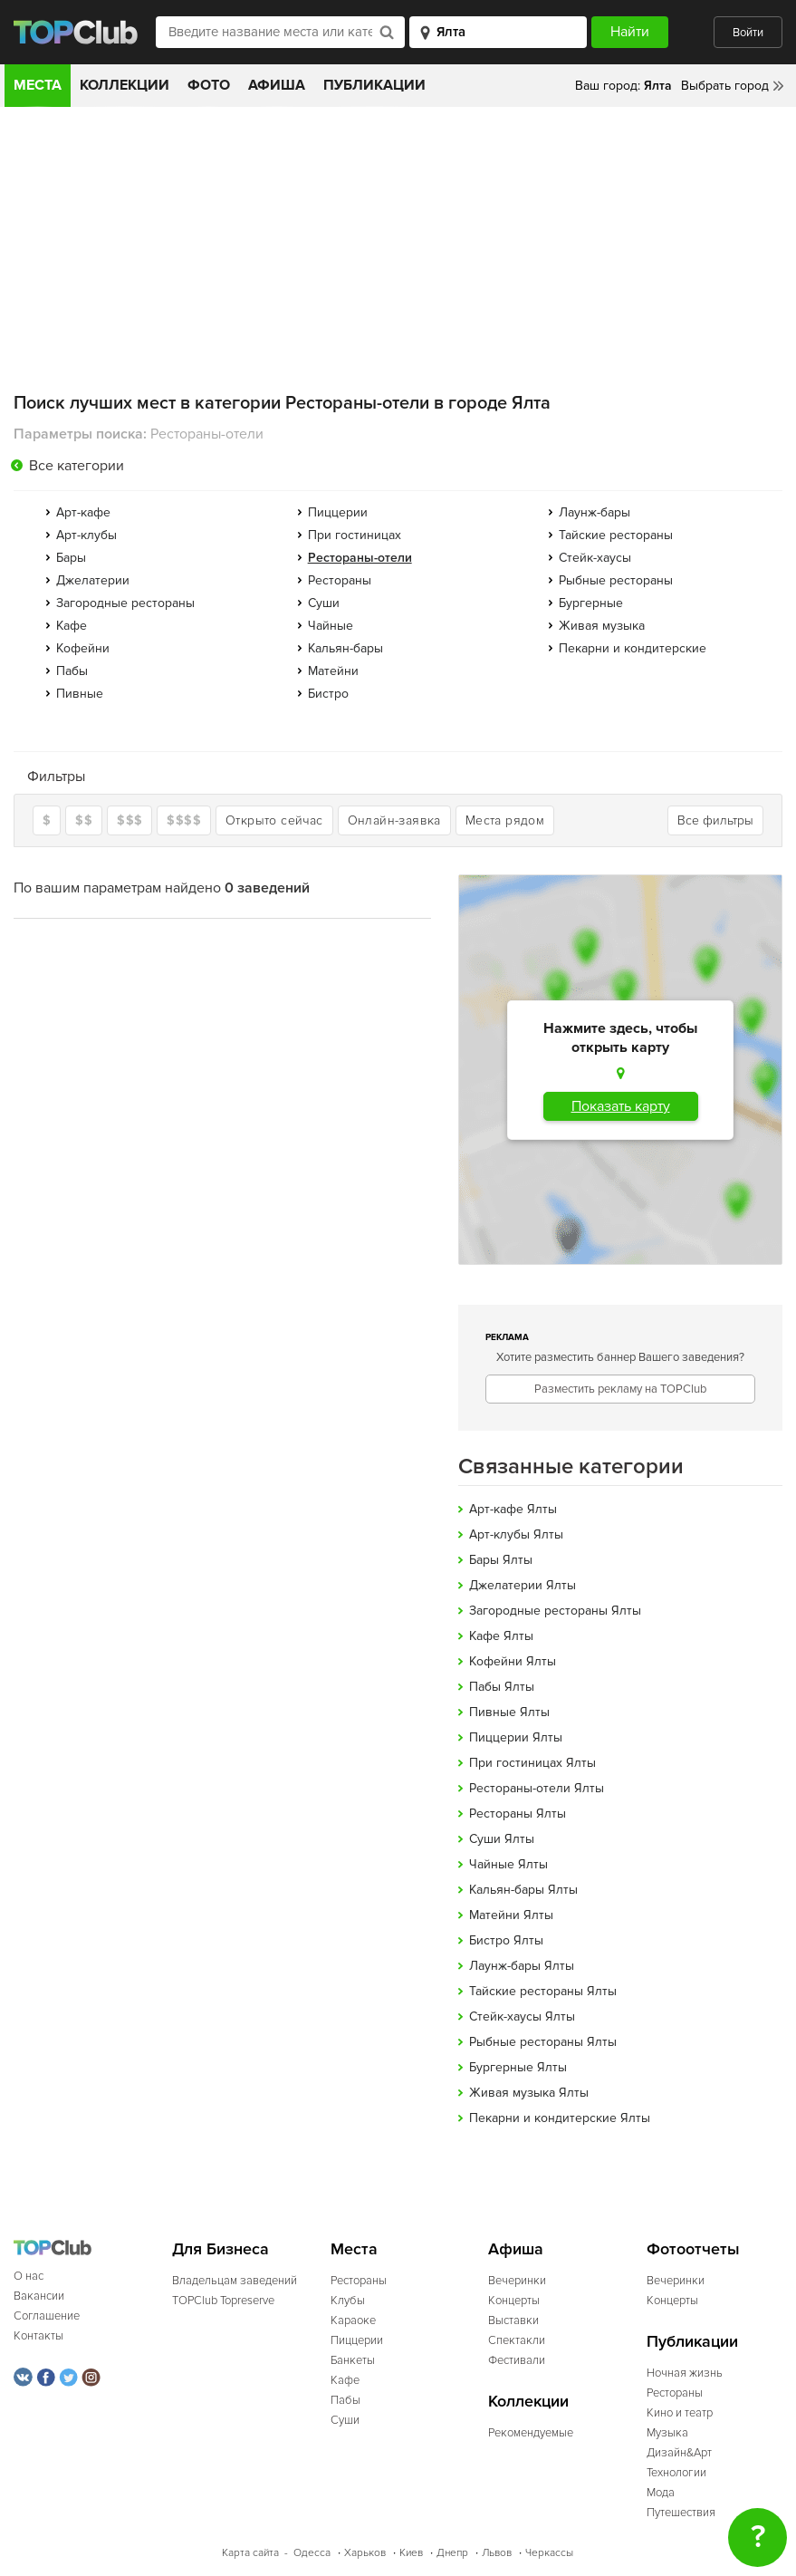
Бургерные (591, 603)
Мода (661, 2492)
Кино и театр (680, 2413)
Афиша (276, 85)
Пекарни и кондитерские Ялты (559, 2118)
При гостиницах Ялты (532, 1762)
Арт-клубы (86, 535)
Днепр (452, 2553)
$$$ (129, 820)
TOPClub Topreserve (223, 2300)
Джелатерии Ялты (522, 1585)
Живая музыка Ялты (529, 2092)
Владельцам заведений (234, 2280)
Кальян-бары (345, 648)
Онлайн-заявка (394, 820)
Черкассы (549, 2553)
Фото (208, 85)
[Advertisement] (398, 243)
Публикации (374, 85)
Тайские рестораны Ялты (543, 1991)
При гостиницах (354, 535)
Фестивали (516, 2360)
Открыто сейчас (274, 820)
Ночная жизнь (685, 2373)
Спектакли (516, 2340)
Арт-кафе (83, 512)
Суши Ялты (501, 1839)
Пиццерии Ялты (515, 1737)
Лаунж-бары (594, 512)
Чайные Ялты (508, 1864)
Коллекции (124, 85)
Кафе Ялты (501, 1636)
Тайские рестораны (616, 535)
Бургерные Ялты (518, 2067)
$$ (83, 820)
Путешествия (681, 2512)
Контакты (38, 2336)
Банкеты (353, 2360)
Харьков (365, 2553)
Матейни (333, 671)
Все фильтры (715, 820)
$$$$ (184, 820)
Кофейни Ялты (512, 1661)
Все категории (76, 466)
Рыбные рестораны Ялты (543, 2042)
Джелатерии (92, 580)
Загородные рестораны (125, 603)
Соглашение (47, 2316)
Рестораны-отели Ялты (536, 1788)
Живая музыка (602, 625)
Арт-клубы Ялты (516, 1534)
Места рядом (504, 820)
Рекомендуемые (530, 2433)
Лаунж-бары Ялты (521, 1965)
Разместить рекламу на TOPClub (620, 1389)
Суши (324, 603)
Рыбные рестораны (616, 580)
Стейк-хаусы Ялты (522, 2016)
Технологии (676, 2472)
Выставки (513, 2320)
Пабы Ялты (501, 1686)
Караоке (353, 2320)
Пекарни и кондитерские (632, 648)
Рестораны (339, 580)
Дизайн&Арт (679, 2453)
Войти (748, 32)
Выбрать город (725, 85)
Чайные (330, 625)
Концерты (514, 2300)
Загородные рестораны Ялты (555, 1610)
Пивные (79, 693)
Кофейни (83, 648)
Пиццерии (338, 512)
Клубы (348, 2300)
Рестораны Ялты (517, 1813)
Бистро (328, 693)
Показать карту (620, 1106)
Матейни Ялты (511, 1915)
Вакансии (39, 2296)
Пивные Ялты (509, 1712)
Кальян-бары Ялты (523, 1889)
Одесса (312, 2553)
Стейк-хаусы (595, 557)
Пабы (72, 671)
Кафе (71, 625)
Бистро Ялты (506, 1940)
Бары (71, 557)
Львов (497, 2553)
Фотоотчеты (693, 2249)
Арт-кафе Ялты (513, 1509)
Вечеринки (517, 2280)
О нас (28, 2276)
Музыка (667, 2433)
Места (38, 85)
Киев (411, 2553)
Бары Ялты (500, 1560)
